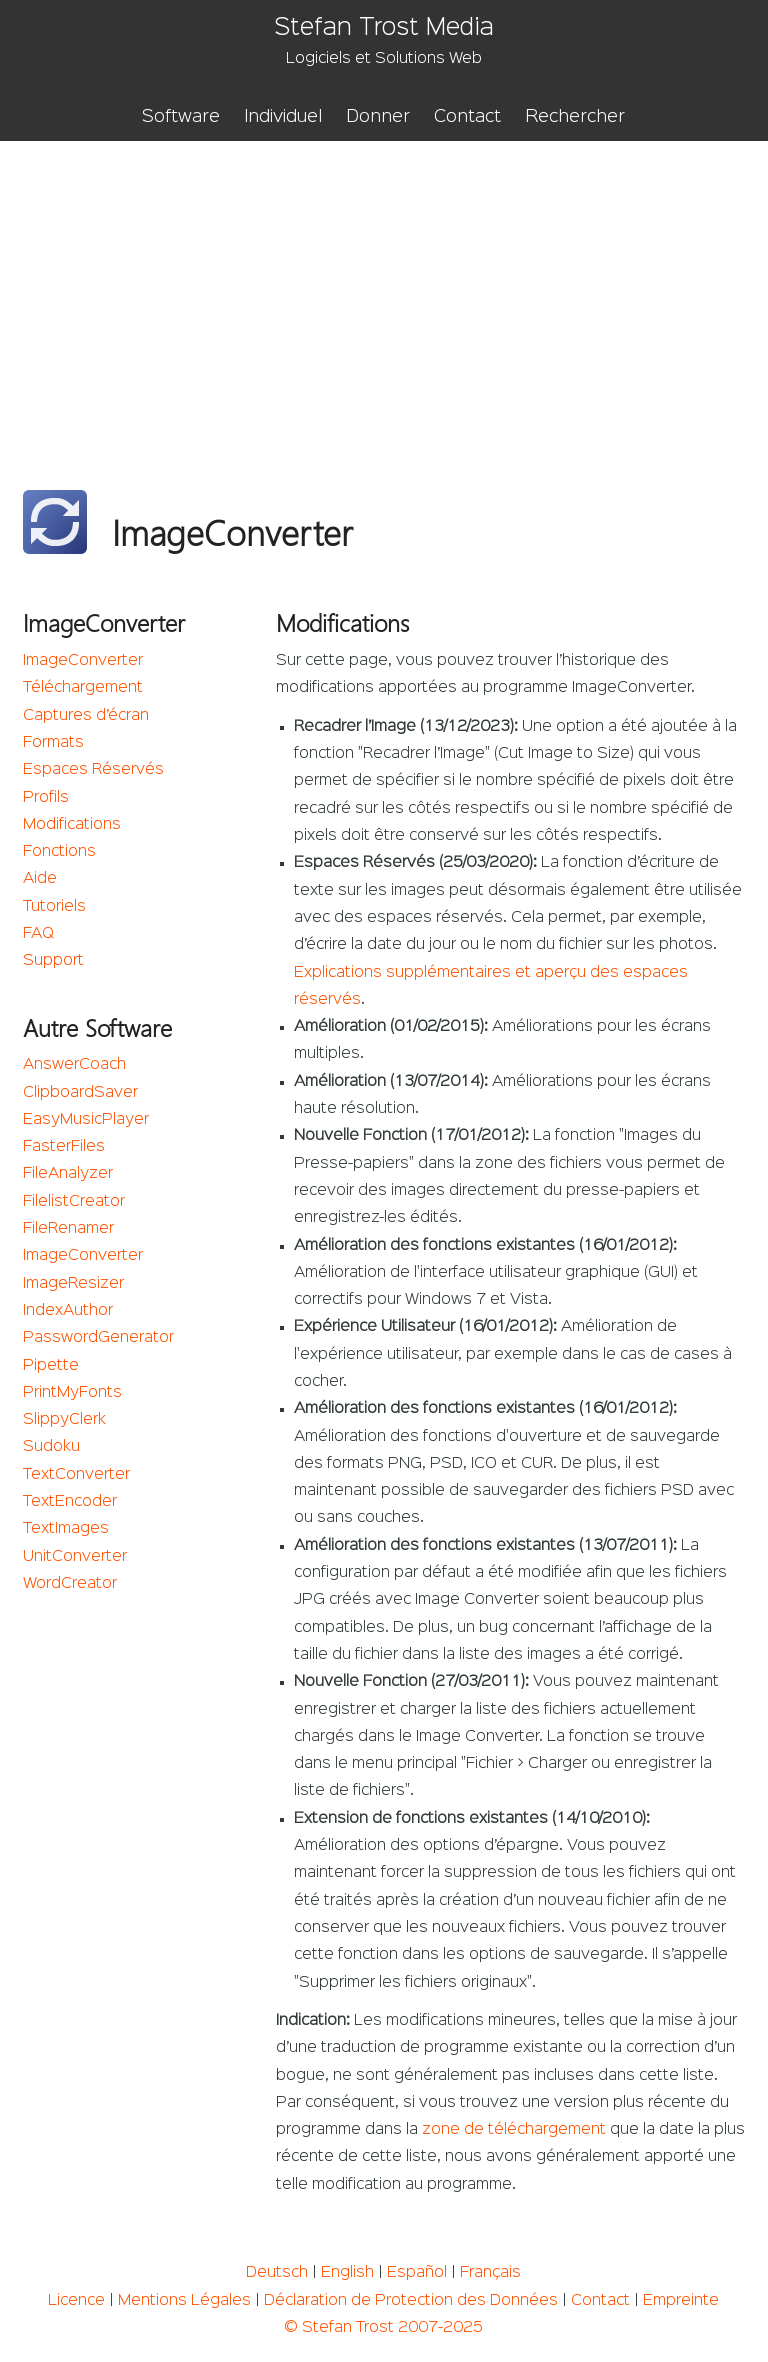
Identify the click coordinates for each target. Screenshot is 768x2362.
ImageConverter (83, 661)
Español (417, 2273)
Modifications (72, 825)
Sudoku (51, 1447)
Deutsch (277, 2273)
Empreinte (681, 2301)
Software (181, 117)
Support (53, 961)
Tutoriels (54, 907)
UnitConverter (75, 1557)
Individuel (283, 117)
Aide (40, 879)
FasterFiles (64, 1147)
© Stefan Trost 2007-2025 (383, 2328)
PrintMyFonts (72, 1393)
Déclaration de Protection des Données (411, 2301)
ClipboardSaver (80, 1093)
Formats (53, 743)
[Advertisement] (384, 291)
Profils (46, 798)
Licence (76, 2301)
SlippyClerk (64, 1420)
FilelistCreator (74, 1202)
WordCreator (70, 1584)
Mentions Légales (184, 2301)
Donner (378, 117)
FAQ (38, 934)
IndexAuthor (68, 1311)
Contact (467, 117)
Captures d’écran (86, 716)
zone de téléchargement (514, 2130)
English (347, 2273)
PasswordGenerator (98, 1338)
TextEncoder (70, 1502)
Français (490, 2273)
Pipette (51, 1366)
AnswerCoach (74, 1065)
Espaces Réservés (93, 770)
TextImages (66, 1529)
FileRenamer (68, 1229)
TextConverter (76, 1475)
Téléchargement (83, 688)
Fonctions (59, 852)
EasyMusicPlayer (86, 1120)
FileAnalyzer (68, 1174)
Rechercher (575, 117)
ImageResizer (73, 1284)
